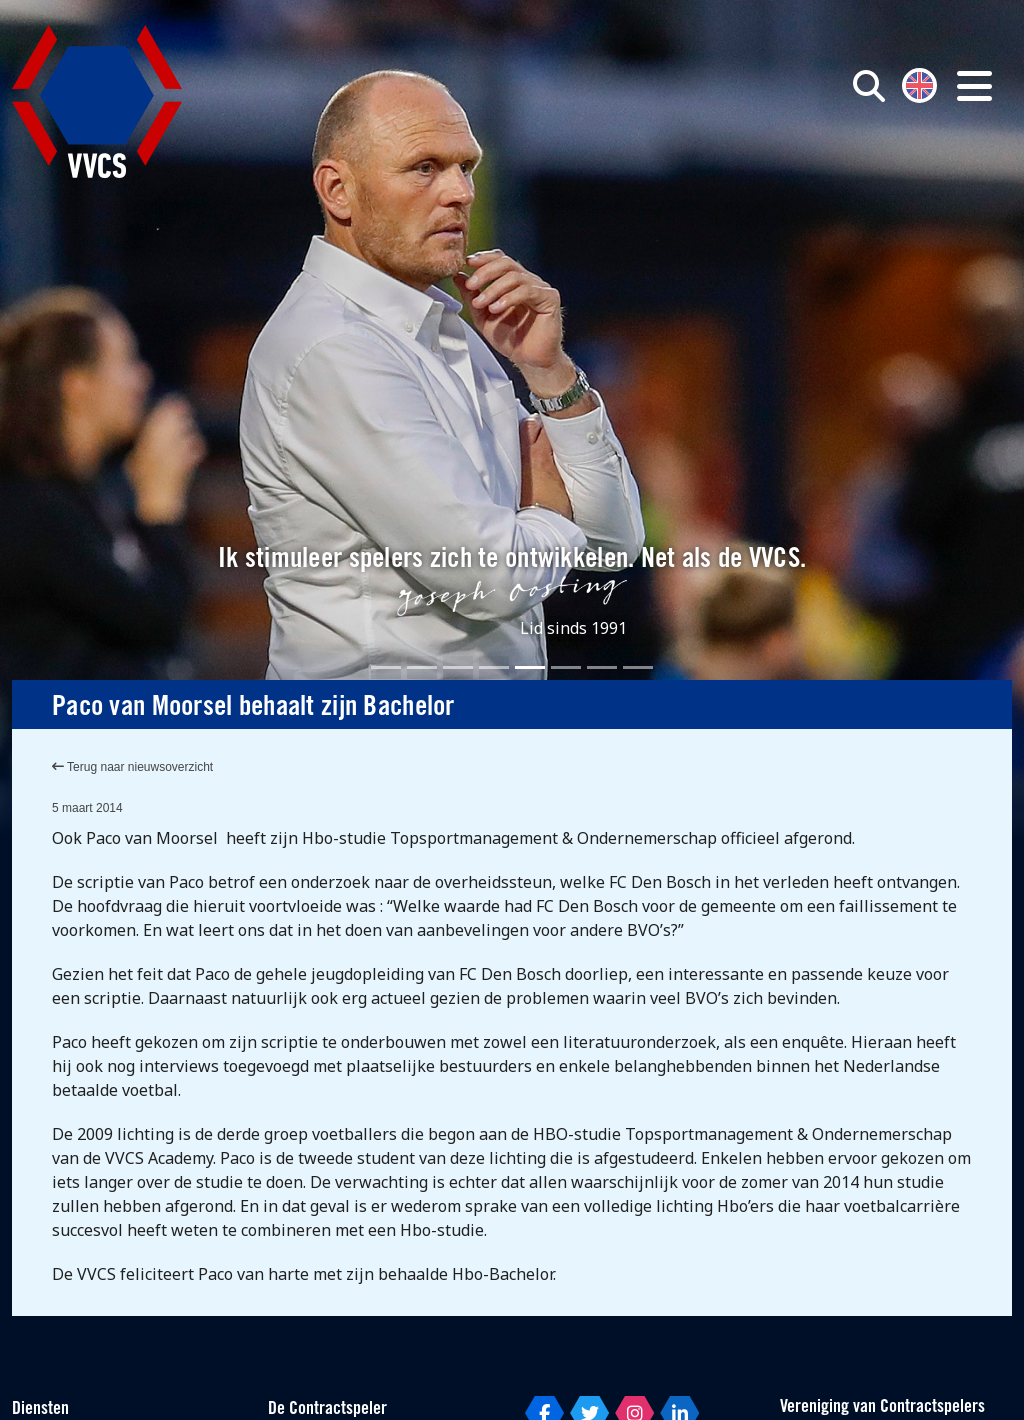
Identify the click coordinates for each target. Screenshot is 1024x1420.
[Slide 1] (386, 667)
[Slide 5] (530, 667)
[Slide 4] (494, 667)
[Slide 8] (638, 667)
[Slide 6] (566, 667)
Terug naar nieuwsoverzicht (132, 767)
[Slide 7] (602, 667)
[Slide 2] (422, 667)
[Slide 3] (458, 667)
